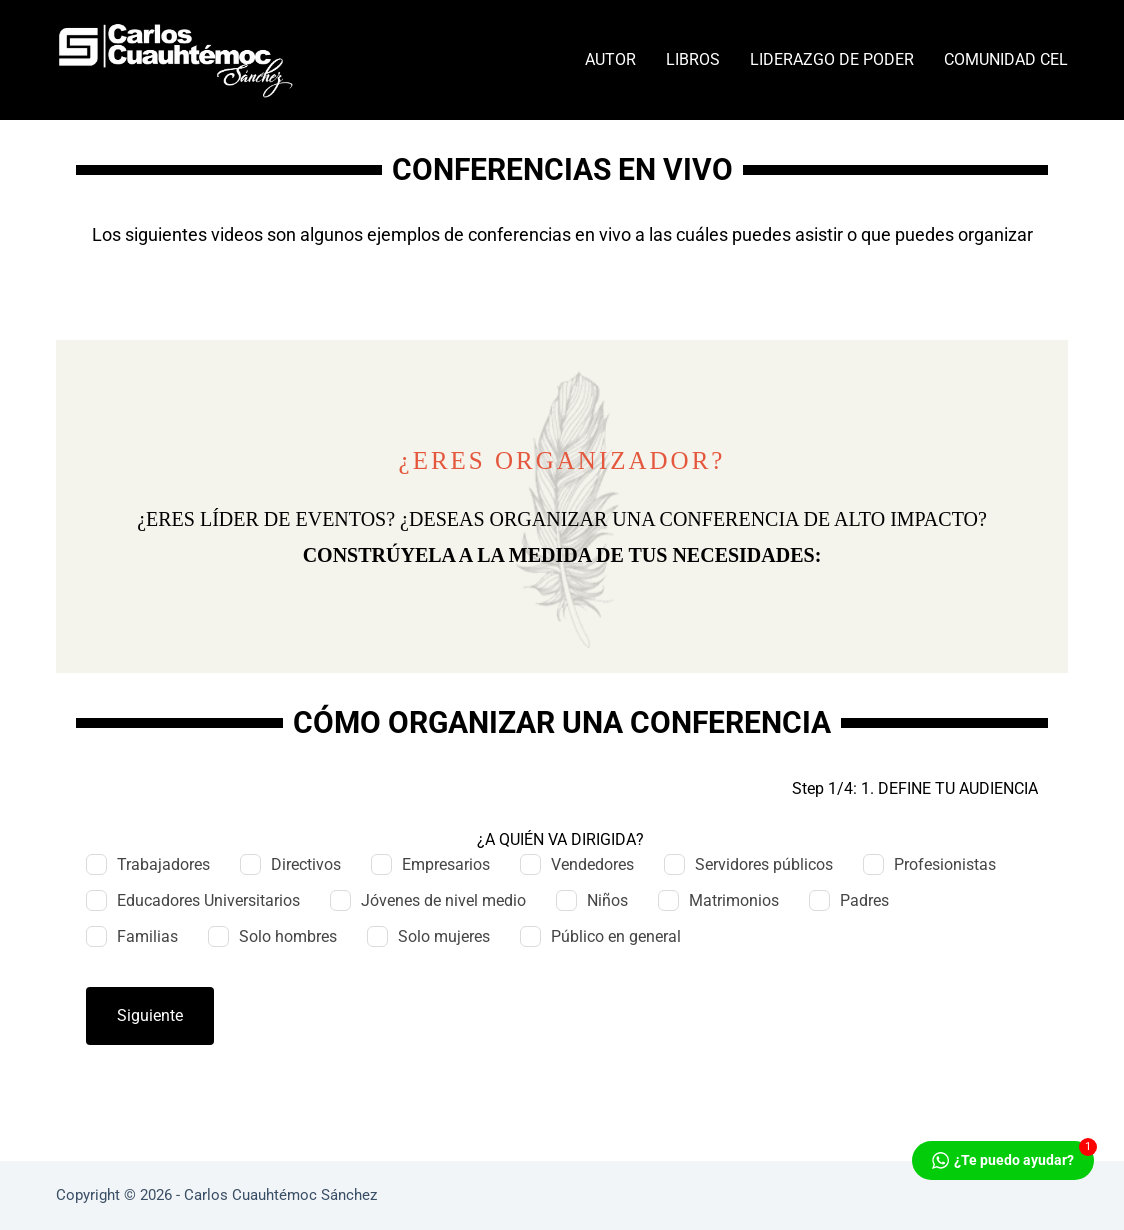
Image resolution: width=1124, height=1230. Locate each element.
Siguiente (150, 1015)
